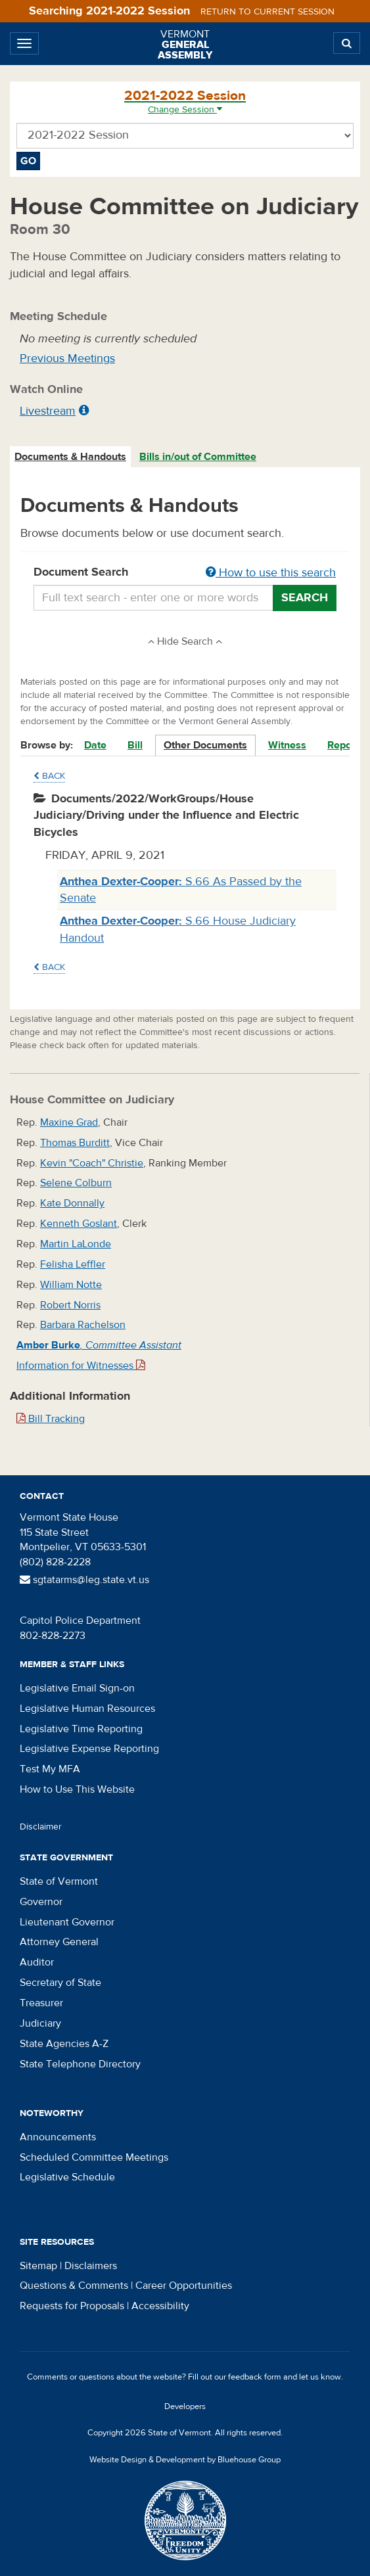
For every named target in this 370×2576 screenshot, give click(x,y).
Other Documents (205, 745)
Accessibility (160, 2305)
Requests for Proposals (72, 2305)
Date (95, 745)
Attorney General (59, 1941)
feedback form (254, 2377)
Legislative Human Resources (87, 1708)
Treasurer (41, 2003)
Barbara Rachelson (83, 1324)
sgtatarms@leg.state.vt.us (84, 1579)
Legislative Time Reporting (81, 1729)
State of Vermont (59, 1881)
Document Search (185, 573)
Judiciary (40, 2023)
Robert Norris (70, 1305)
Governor (41, 1901)
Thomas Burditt (75, 1142)
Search (304, 597)
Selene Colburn (76, 1182)
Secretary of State (60, 1982)
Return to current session (267, 12)
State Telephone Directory (80, 2064)
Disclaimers (90, 2265)
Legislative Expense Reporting (89, 1748)
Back (49, 776)
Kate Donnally (72, 1203)
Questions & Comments (74, 2285)
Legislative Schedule (67, 2177)
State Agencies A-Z (64, 2043)
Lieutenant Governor (67, 1922)
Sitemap (38, 2265)
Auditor (37, 1962)
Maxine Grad (69, 1122)
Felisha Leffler (72, 1264)
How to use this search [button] (271, 572)
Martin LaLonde (75, 1244)
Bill (135, 745)
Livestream (48, 411)
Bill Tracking (50, 1418)
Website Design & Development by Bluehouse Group (185, 2459)
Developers (185, 2406)
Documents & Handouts (70, 456)
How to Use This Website (77, 1789)
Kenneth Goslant (78, 1223)
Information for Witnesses (80, 1365)
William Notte (71, 1284)
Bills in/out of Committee (197, 456)
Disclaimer (41, 1827)
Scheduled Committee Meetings (94, 2157)
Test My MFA (50, 1769)
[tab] (71, 457)
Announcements (58, 2137)
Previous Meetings (67, 358)
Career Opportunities (183, 2285)
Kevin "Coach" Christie (91, 1163)
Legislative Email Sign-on (77, 1688)
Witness (287, 745)
